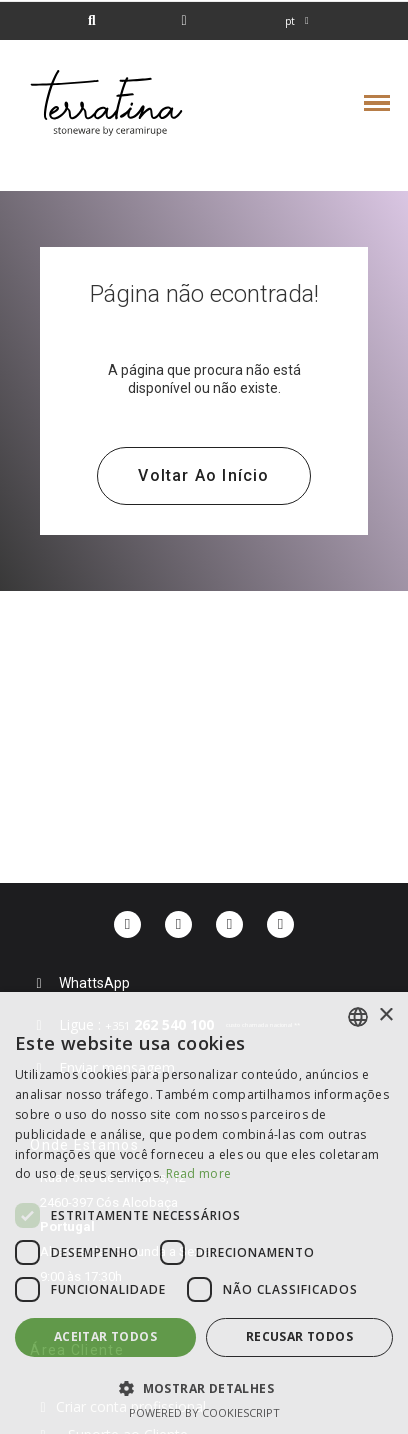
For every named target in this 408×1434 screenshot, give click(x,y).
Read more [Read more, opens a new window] (199, 1173)
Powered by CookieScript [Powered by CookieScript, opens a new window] (204, 1412)
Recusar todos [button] (299, 1336)
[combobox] (358, 1017)
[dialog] (204, 1213)
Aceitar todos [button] (105, 1336)
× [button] (385, 1015)
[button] (91, 21)
